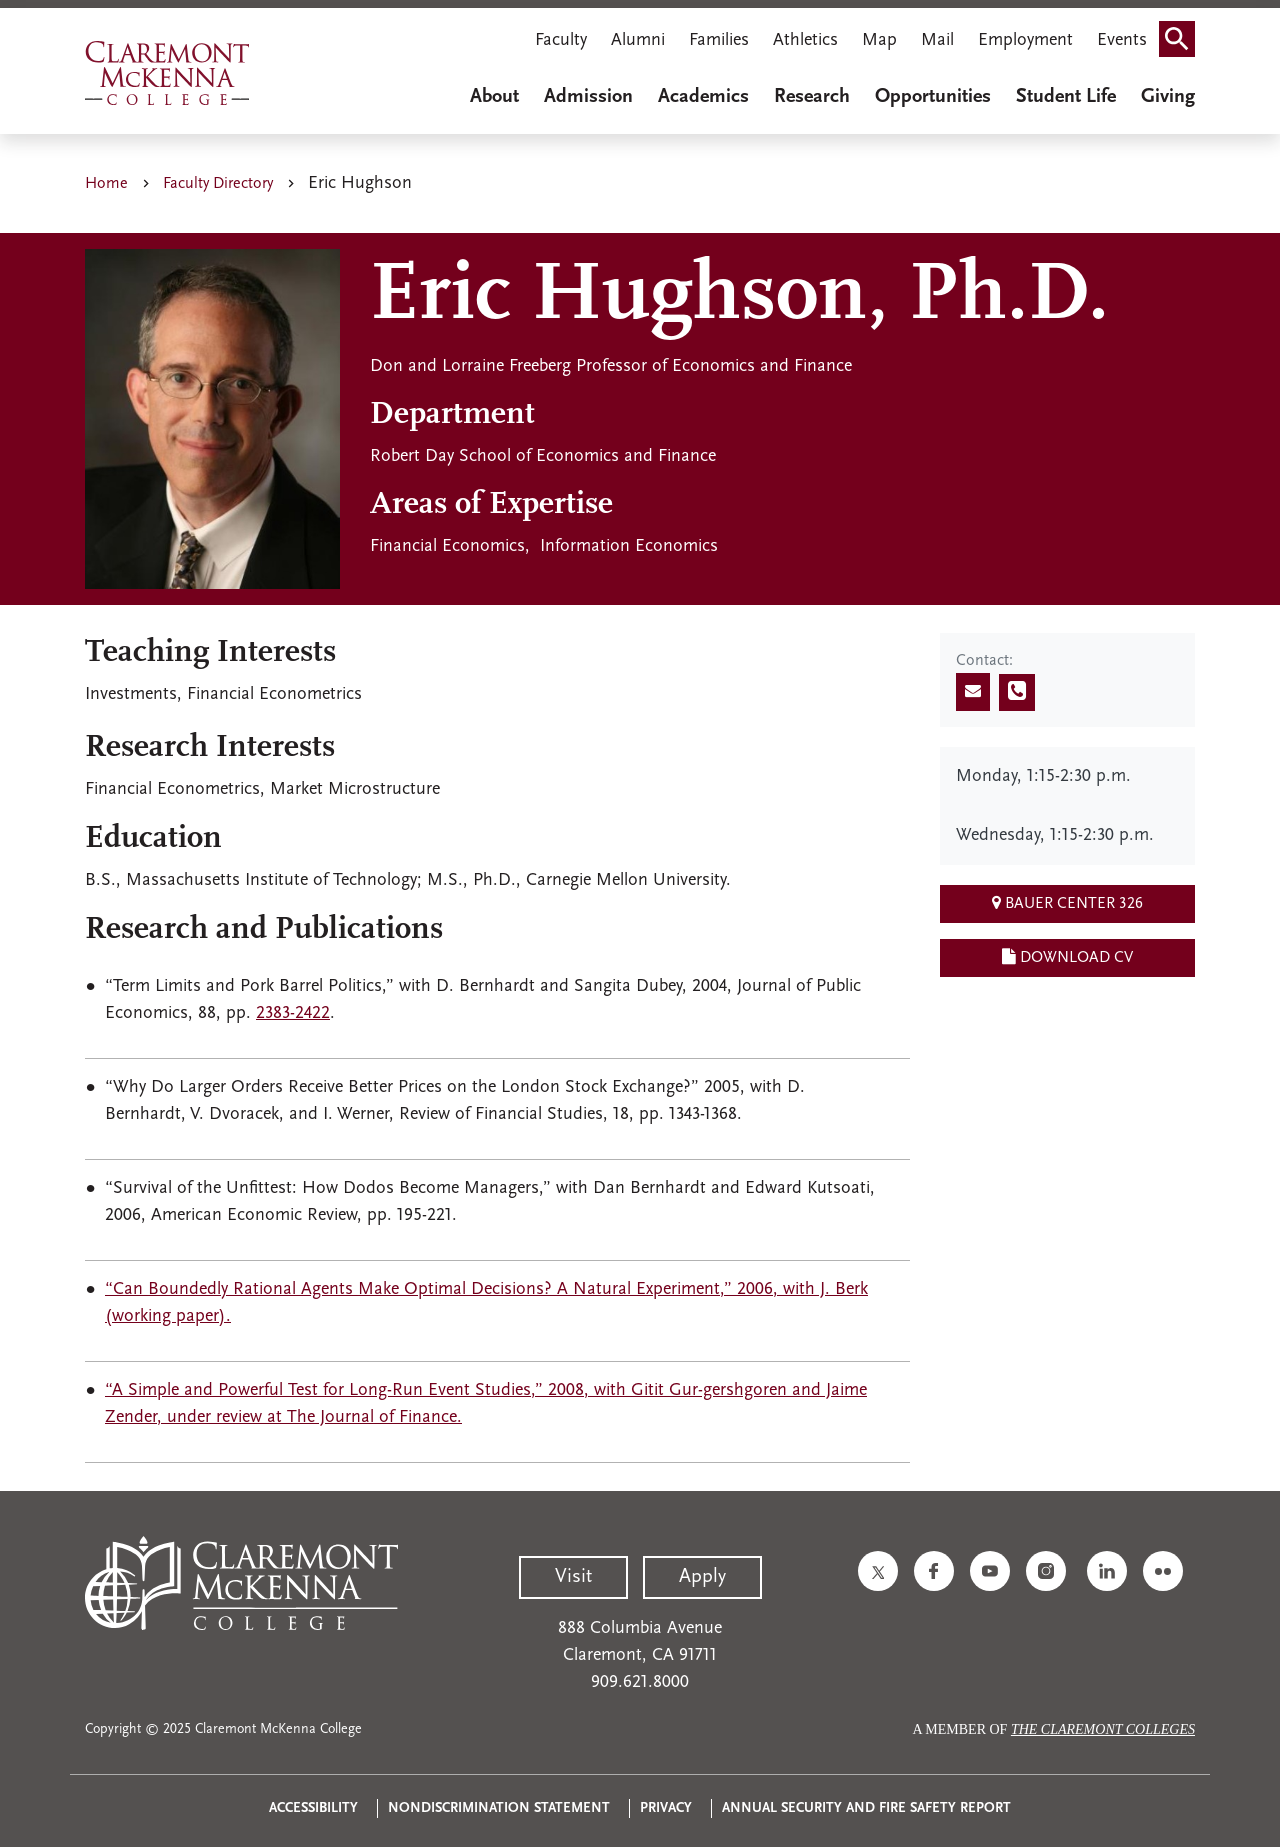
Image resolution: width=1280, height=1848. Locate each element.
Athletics (805, 40)
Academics (703, 97)
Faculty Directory (218, 184)
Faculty (561, 40)
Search (1183, 32)
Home (106, 184)
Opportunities (933, 97)
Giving (1168, 97)
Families (719, 40)
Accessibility (313, 1808)
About (494, 97)
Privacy (666, 1808)
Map (879, 40)
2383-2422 (293, 1013)
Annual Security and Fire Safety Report (866, 1808)
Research (812, 97)
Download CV (1067, 957)
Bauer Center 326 (1067, 903)
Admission (588, 97)
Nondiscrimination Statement (499, 1808)
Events (1122, 40)
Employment (1025, 40)
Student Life (1066, 97)
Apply (702, 1577)
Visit (573, 1577)
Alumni (638, 40)
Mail (937, 40)
